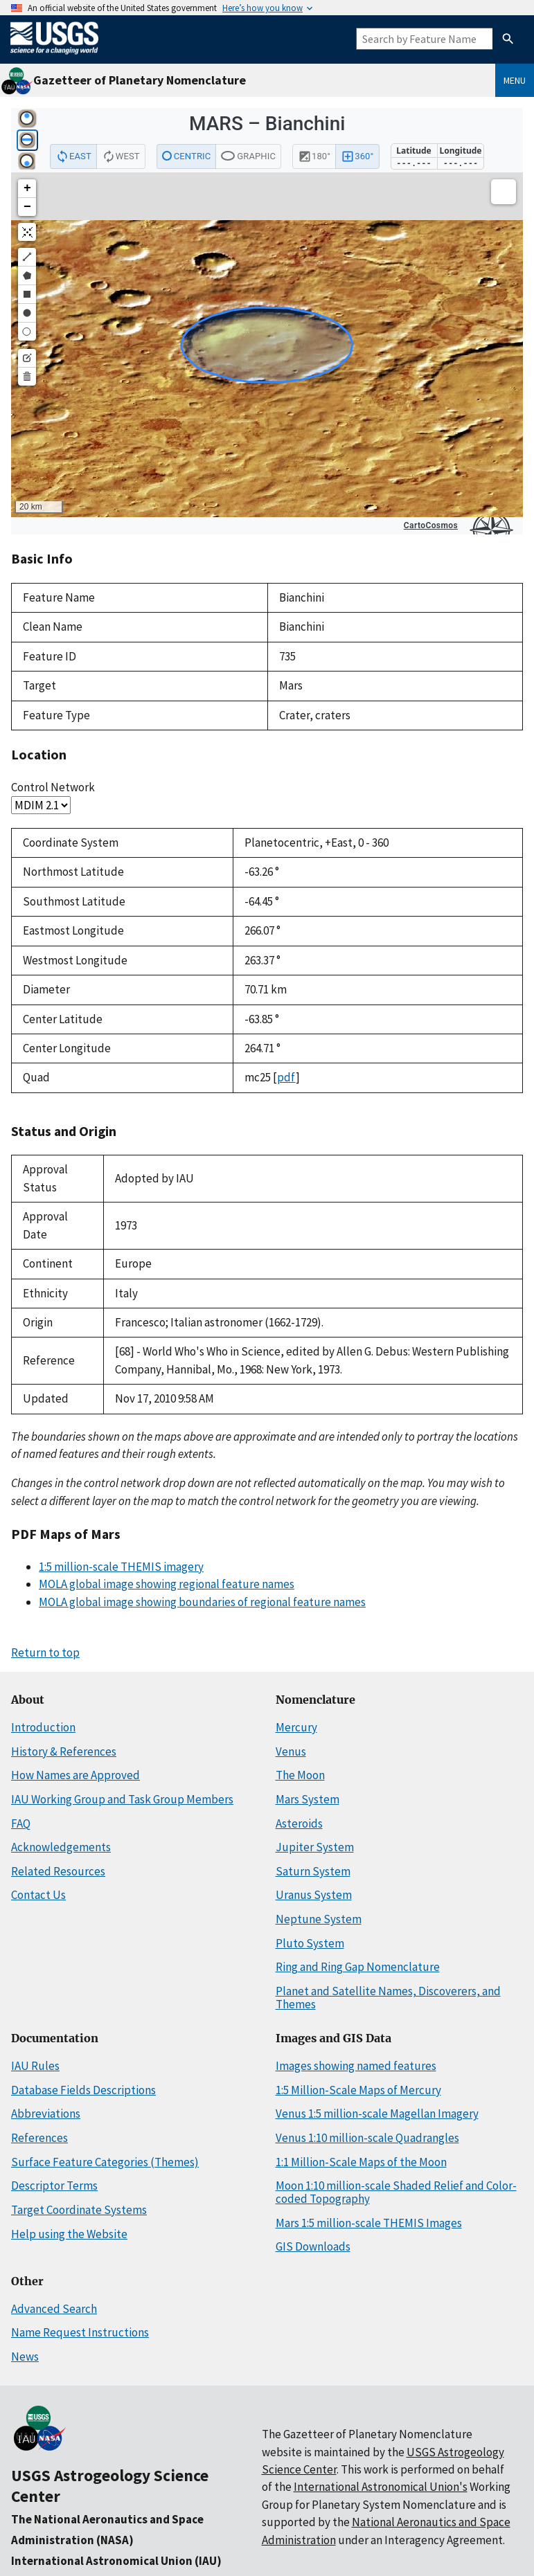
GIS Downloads (313, 2246)
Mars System (307, 1799)
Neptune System (319, 1919)
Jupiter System (315, 1847)
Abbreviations (45, 2113)
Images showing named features (356, 2065)
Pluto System (310, 1943)
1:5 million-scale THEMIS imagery (121, 1566)
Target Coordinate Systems (79, 2209)
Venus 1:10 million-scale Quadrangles (367, 2137)
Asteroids (299, 1823)
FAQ (20, 1823)
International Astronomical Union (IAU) (116, 2560)
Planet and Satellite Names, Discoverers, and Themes (388, 1997)
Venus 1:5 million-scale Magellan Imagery (377, 2113)
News (25, 2356)
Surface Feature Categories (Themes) (105, 2162)
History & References (63, 1751)
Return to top (45, 1652)
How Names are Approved (75, 1775)
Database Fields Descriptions (83, 2090)
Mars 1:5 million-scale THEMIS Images (369, 2223)
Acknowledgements (61, 1847)
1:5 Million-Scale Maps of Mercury (358, 2090)
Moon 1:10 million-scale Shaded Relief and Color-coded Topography (396, 2192)
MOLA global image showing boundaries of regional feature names (202, 1602)
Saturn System (313, 1871)
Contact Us (38, 1894)
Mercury (296, 1727)
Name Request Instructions (80, 2332)
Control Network (53, 787)
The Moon (300, 1775)
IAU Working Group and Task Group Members (122, 1799)
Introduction (43, 1727)
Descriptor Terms (54, 2185)
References (39, 2137)
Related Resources (58, 1871)
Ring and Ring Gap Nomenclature (358, 1966)
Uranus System (314, 1894)
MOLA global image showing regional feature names (166, 1584)
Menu (515, 80)
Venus (291, 1751)
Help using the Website (69, 2234)
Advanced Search (54, 2308)
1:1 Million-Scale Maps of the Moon (361, 2162)
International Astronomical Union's (381, 2486)
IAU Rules (35, 2065)
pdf (286, 1077)
